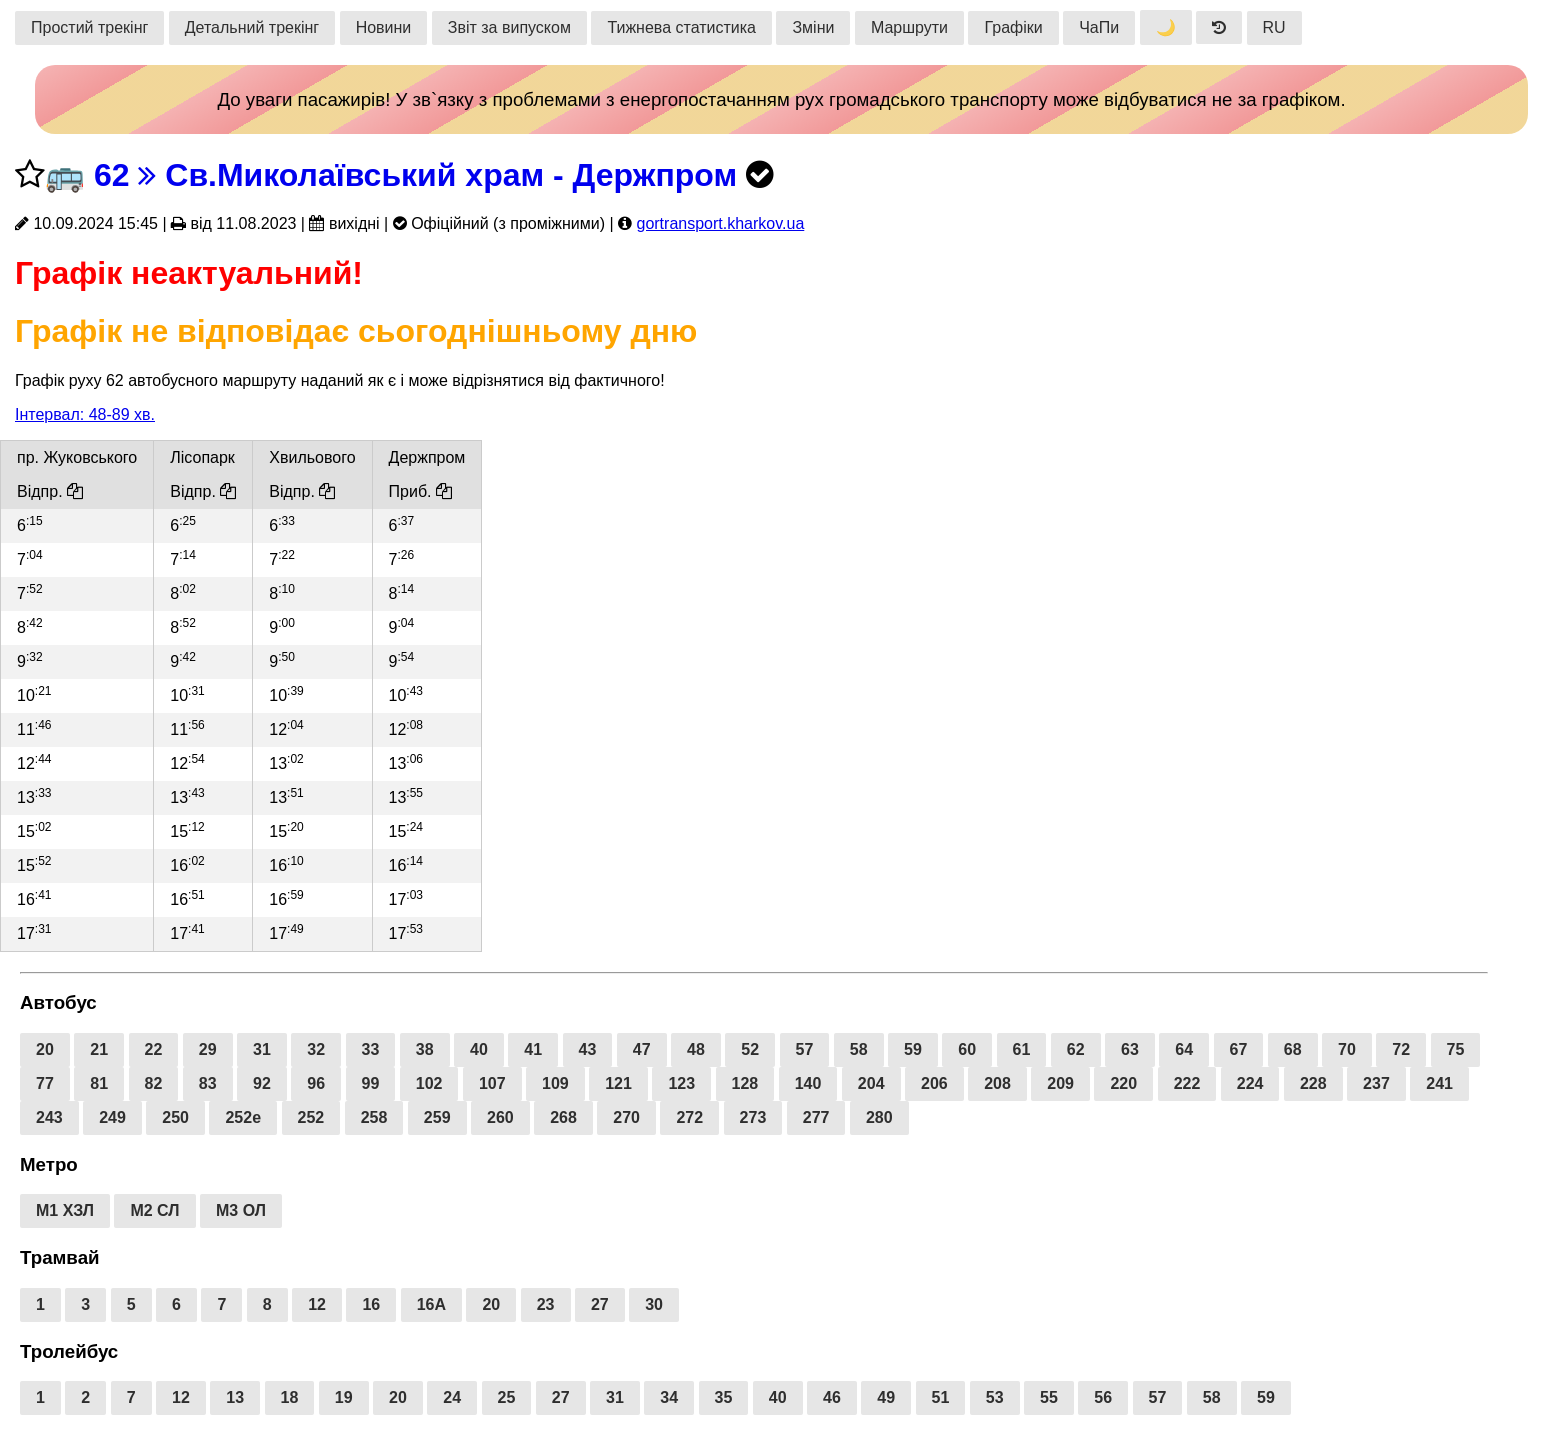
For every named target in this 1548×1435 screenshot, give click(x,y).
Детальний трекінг (252, 27)
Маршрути (909, 27)
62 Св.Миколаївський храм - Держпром (415, 175)
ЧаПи (1099, 27)
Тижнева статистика (681, 27)
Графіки (1013, 27)
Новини (384, 27)
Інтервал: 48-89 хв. (85, 414)
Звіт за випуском (509, 27)
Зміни (813, 27)
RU (1274, 27)
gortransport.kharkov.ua (720, 223)
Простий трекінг (89, 27)
